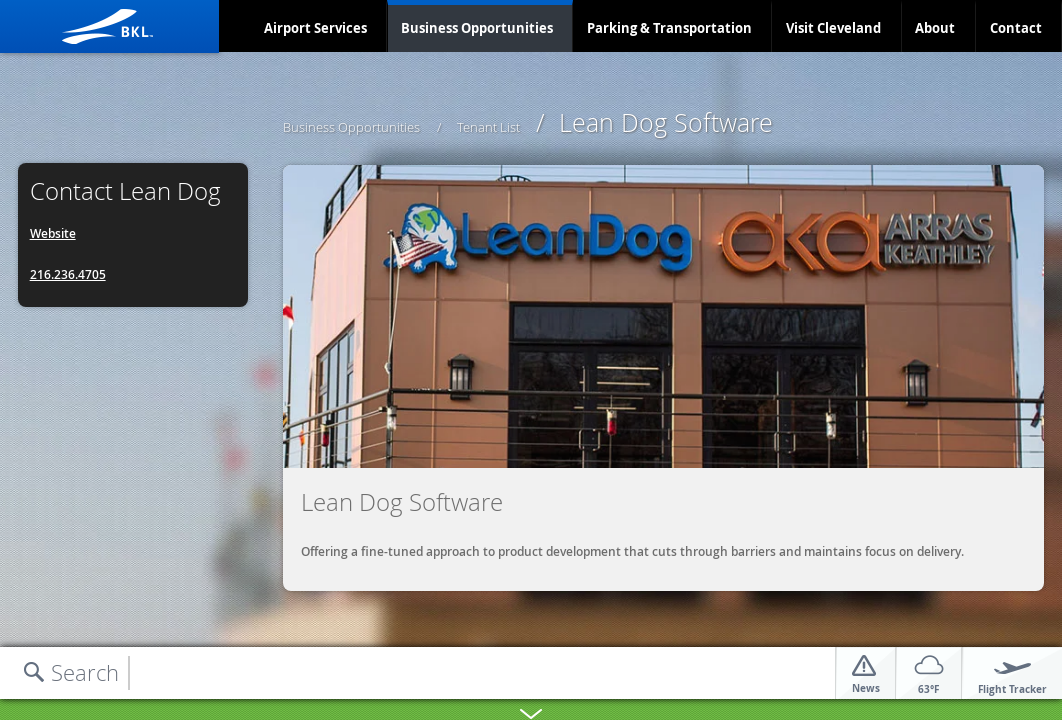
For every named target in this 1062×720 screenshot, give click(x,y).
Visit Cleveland (833, 28)
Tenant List (488, 127)
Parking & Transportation (669, 28)
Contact (1016, 28)
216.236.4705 (68, 274)
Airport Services (315, 28)
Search (85, 672)
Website (53, 233)
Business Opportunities (477, 28)
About (935, 28)
